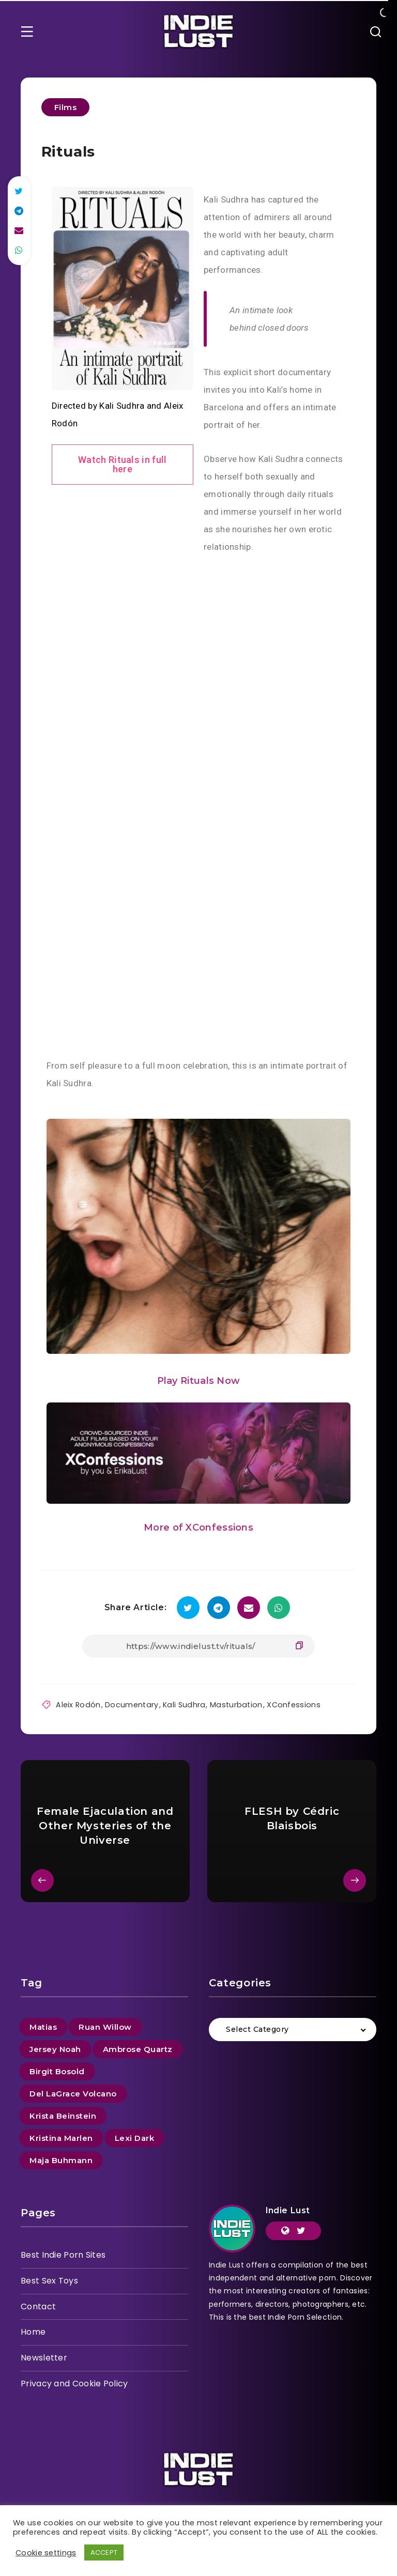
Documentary (129, 1703)
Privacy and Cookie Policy (74, 2382)
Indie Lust (288, 2209)
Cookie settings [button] (46, 2552)
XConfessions (285, 1703)
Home (33, 2331)
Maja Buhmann (61, 2159)
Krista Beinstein (62, 2114)
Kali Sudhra (180, 1703)
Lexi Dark (135, 2136)
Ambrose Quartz (138, 2048)
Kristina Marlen (61, 2136)
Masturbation (230, 1703)
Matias (43, 2025)
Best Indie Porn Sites (63, 2253)
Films (65, 107)
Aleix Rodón (77, 1703)
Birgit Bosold (57, 2070)
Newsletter (44, 2357)
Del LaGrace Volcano (73, 2092)
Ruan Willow (105, 2025)
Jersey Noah (55, 2048)
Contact (38, 2305)
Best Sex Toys (49, 2279)
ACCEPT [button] (104, 2552)
